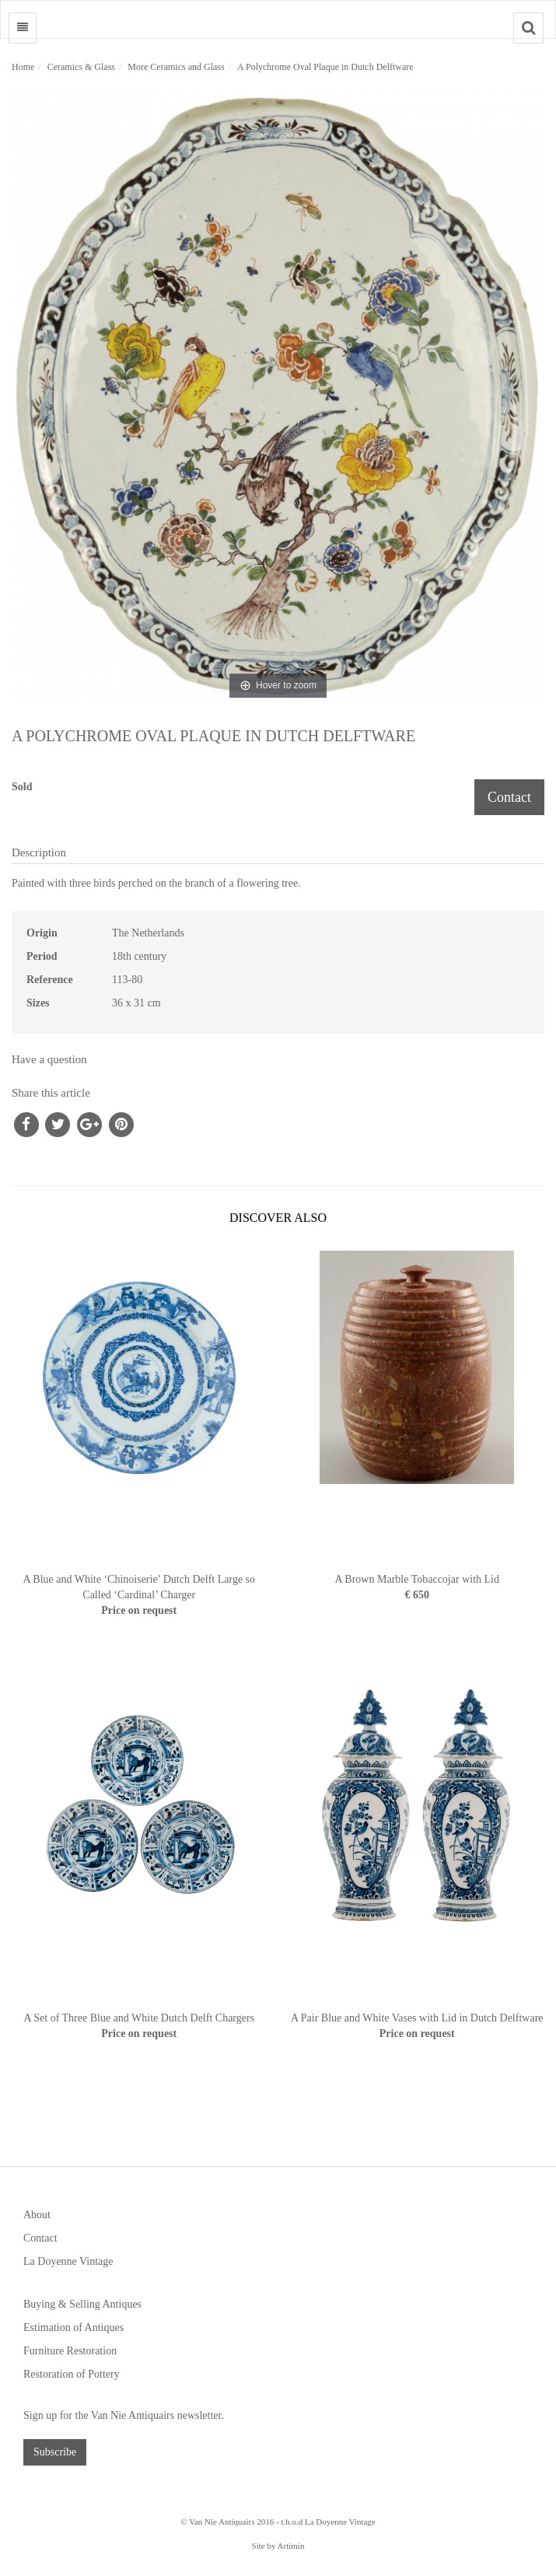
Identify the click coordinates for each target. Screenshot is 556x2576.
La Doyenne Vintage (68, 2261)
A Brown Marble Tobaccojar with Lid (417, 1579)
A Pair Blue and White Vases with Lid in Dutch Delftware (417, 2018)
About (37, 2215)
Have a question (49, 1059)
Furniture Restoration (70, 2351)
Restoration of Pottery (71, 2374)
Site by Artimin (278, 2545)
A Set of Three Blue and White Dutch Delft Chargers (138, 2018)
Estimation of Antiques (73, 2327)
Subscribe (54, 2452)
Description (39, 852)
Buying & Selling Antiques (82, 2304)
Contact (509, 797)
